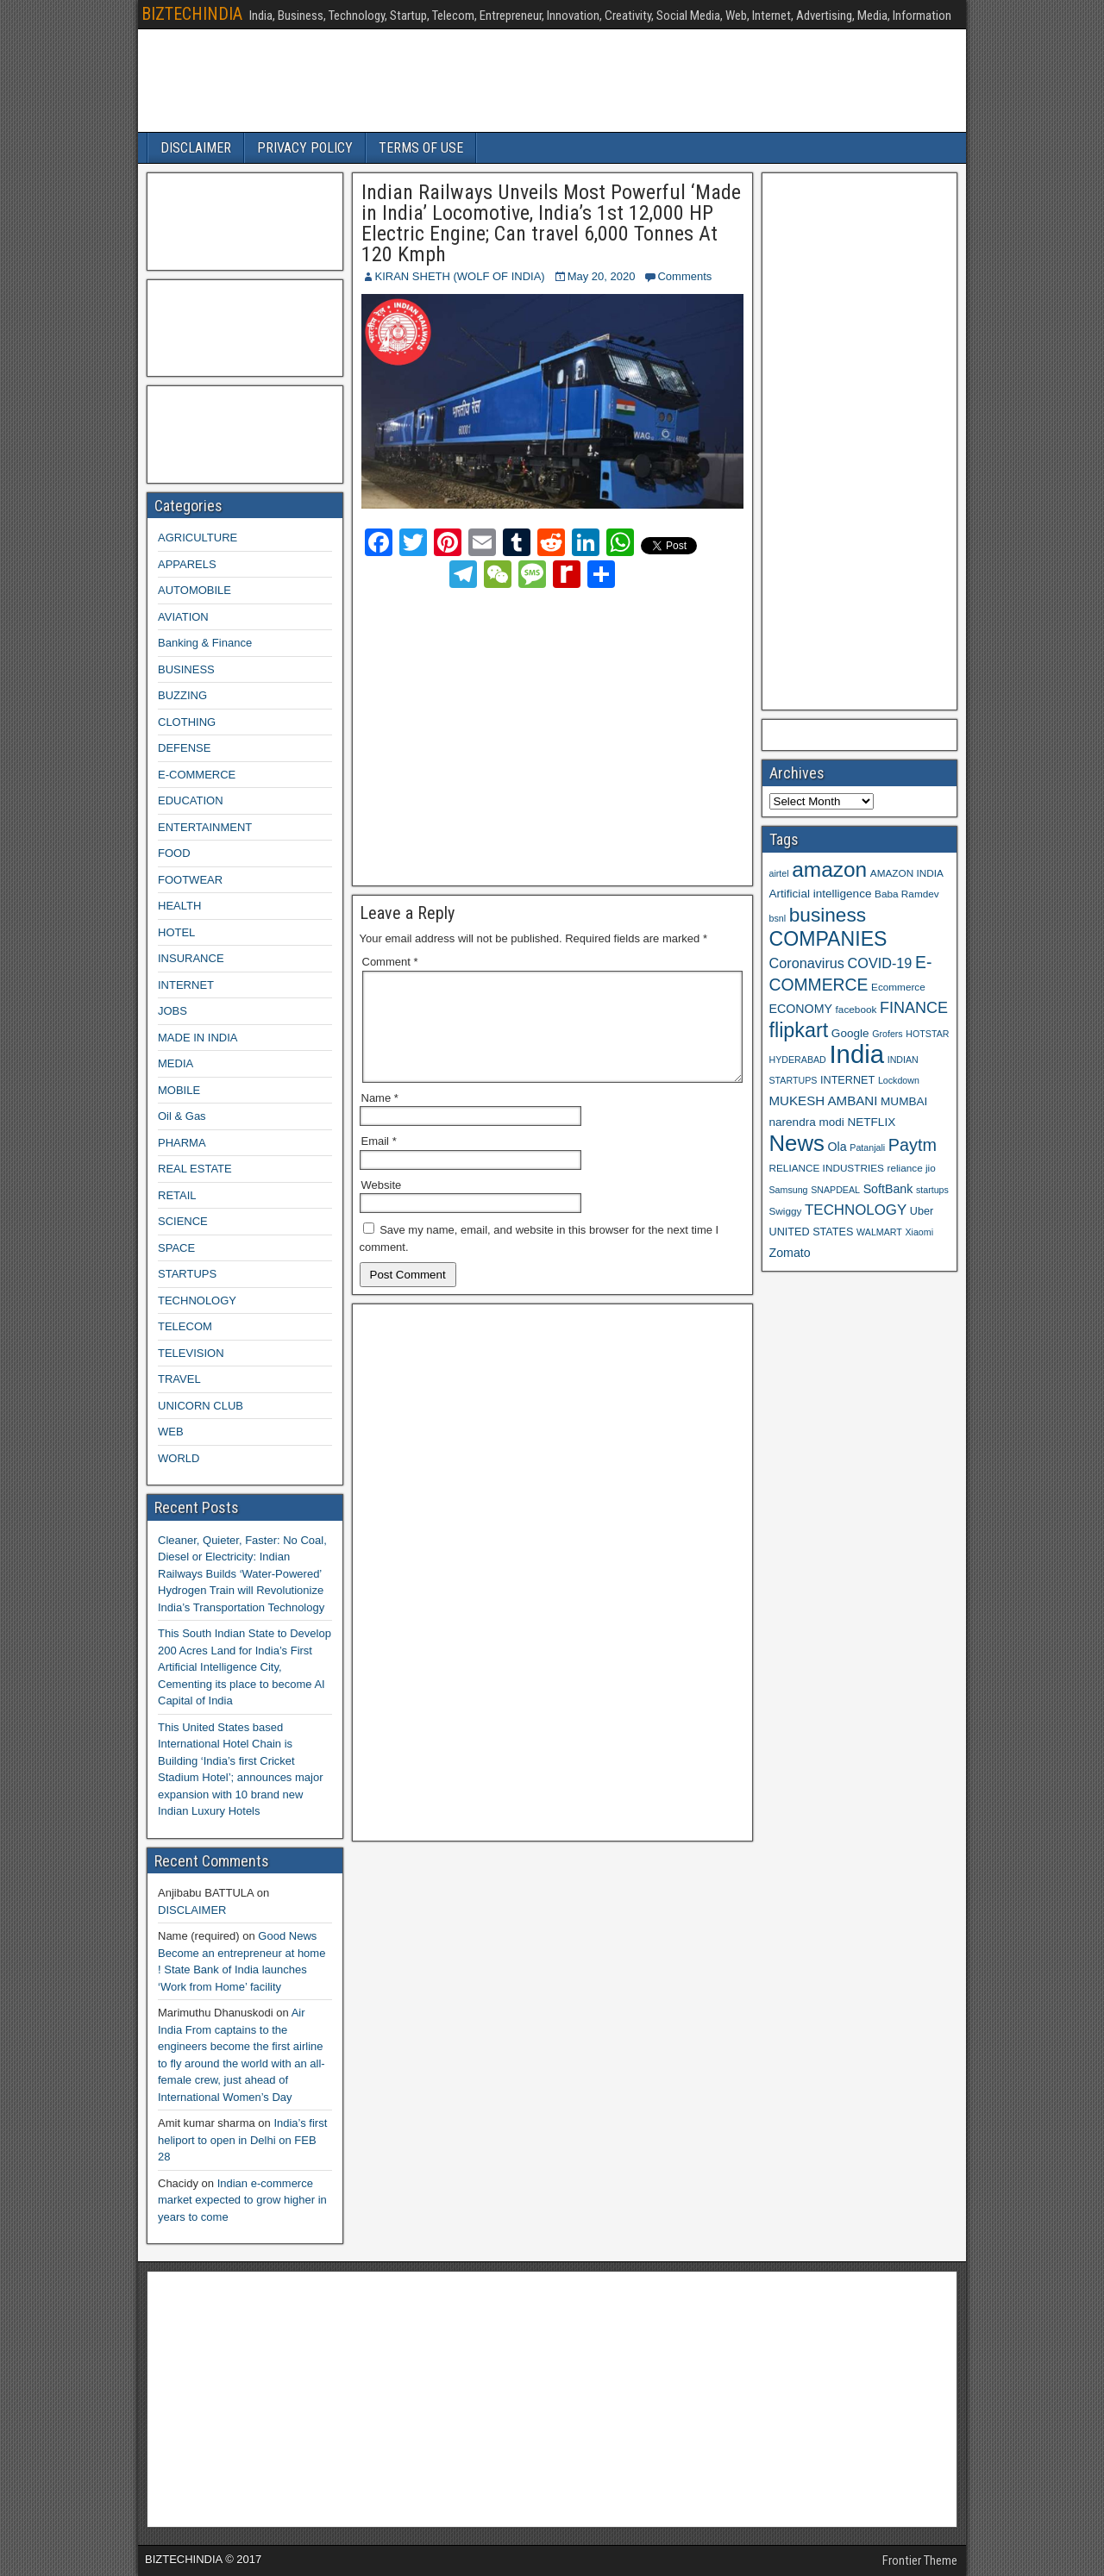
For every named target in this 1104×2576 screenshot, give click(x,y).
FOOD (174, 853)
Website (381, 1205)
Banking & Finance (205, 642)
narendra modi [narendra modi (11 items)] (806, 1122)
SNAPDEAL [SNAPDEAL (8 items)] (835, 1190)
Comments (684, 276)
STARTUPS (187, 1273)
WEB (171, 1431)
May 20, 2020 (602, 276)
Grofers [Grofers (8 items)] (887, 1034)
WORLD (178, 1458)
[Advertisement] (513, 733)
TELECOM (185, 1326)
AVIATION (183, 616)
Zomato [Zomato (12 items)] (790, 1253)
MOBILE (179, 1090)
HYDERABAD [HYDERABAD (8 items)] (797, 1059)
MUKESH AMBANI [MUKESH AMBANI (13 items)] (823, 1100)
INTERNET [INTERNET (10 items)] (847, 1080)
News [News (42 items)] (797, 1143)
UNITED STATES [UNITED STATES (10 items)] (811, 1232)
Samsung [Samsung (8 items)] (788, 1190)
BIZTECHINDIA (191, 13)
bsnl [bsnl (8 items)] (778, 918)
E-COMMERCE (196, 774)
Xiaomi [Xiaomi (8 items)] (919, 1232)
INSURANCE (191, 958)
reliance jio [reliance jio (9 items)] (912, 1167)
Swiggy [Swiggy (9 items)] (785, 1210)
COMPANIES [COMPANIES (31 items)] (828, 939)
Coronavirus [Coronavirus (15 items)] (806, 963)
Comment (390, 961)
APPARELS (187, 564)
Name (379, 1118)
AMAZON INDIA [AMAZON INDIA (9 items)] (907, 872)
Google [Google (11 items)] (850, 1033)
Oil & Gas (182, 1116)
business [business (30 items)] (827, 914)
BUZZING (182, 695)
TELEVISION (191, 1353)
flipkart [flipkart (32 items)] (799, 1030)
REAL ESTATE (195, 1168)
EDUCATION (190, 800)
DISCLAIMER (195, 148)
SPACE (176, 1247)
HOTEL (176, 932)
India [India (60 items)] (856, 1054)
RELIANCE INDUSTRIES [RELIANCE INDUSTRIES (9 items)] (826, 1167)
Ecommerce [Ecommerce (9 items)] (898, 986)
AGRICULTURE (197, 537)
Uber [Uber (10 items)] (921, 1211)
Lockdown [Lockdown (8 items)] (898, 1080)
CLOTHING (187, 722)
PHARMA (182, 1142)
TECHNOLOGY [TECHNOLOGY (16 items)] (855, 1210)
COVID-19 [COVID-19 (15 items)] (880, 963)
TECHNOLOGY (197, 1300)
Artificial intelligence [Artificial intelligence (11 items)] (820, 893)
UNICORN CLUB (200, 1405)
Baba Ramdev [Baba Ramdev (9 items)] (907, 893)
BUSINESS (186, 669)
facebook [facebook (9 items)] (856, 1009)
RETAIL (177, 1195)
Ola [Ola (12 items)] (837, 1147)
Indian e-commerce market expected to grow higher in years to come (242, 2200)
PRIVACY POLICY (305, 148)
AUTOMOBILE (194, 590)
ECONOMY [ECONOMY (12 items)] (800, 1009)
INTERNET (186, 985)
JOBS (172, 1010)
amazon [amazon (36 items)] (829, 869)
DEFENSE (184, 747)
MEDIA (175, 1063)
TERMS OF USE (421, 148)
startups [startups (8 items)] (932, 1190)
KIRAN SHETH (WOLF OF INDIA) (460, 276)
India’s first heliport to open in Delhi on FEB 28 (242, 2139)
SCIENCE (183, 1221)
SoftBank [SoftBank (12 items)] (888, 1189)
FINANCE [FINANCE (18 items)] (914, 1007)
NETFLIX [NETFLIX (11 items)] (871, 1122)
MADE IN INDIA (197, 1037)
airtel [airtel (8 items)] (779, 873)
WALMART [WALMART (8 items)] (879, 1232)
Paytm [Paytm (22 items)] (912, 1144)
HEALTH (179, 905)
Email (379, 1161)
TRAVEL (179, 1378)
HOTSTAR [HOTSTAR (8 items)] (927, 1034)
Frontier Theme (919, 2560)
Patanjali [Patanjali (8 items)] (867, 1147)
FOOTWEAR (190, 879)
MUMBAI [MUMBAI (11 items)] (904, 1101)
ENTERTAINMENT (205, 827)
